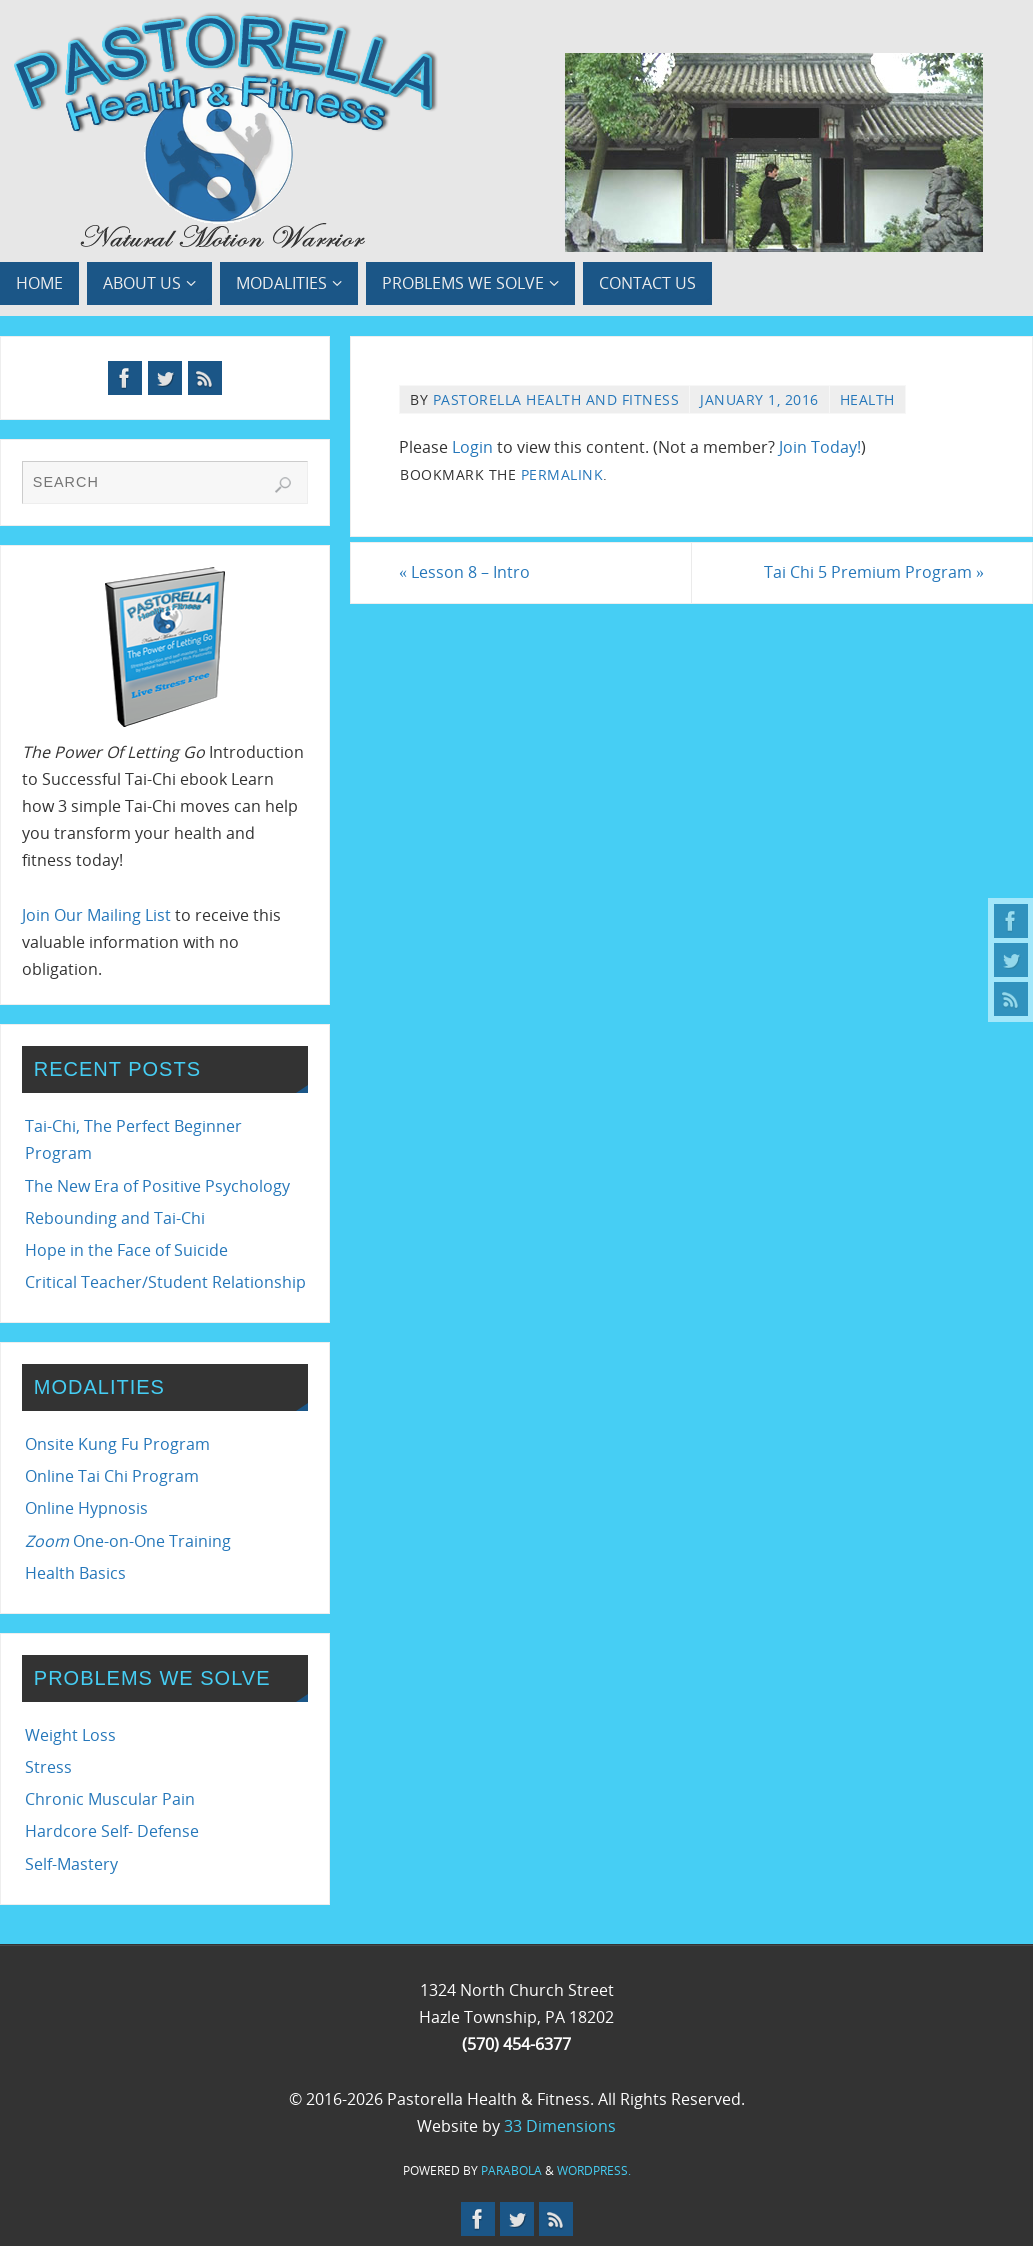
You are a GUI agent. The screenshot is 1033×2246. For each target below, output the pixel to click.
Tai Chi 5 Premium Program (874, 572)
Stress (48, 1767)
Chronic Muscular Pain (110, 1799)
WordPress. (594, 2170)
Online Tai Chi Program (112, 1476)
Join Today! (820, 447)
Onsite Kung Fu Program (117, 1444)
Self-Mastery (71, 1864)
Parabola (511, 2170)
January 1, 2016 (759, 399)
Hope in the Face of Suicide (126, 1250)
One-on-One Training (128, 1541)
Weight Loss (70, 1735)
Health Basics (75, 1573)
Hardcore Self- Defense (112, 1831)
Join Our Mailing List (96, 915)
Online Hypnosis (86, 1508)
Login (472, 447)
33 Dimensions (560, 2126)
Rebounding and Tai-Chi (115, 1218)
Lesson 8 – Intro (464, 572)
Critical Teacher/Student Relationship (165, 1282)
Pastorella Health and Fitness (556, 399)
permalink (562, 474)
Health (867, 399)
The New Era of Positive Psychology (157, 1186)
